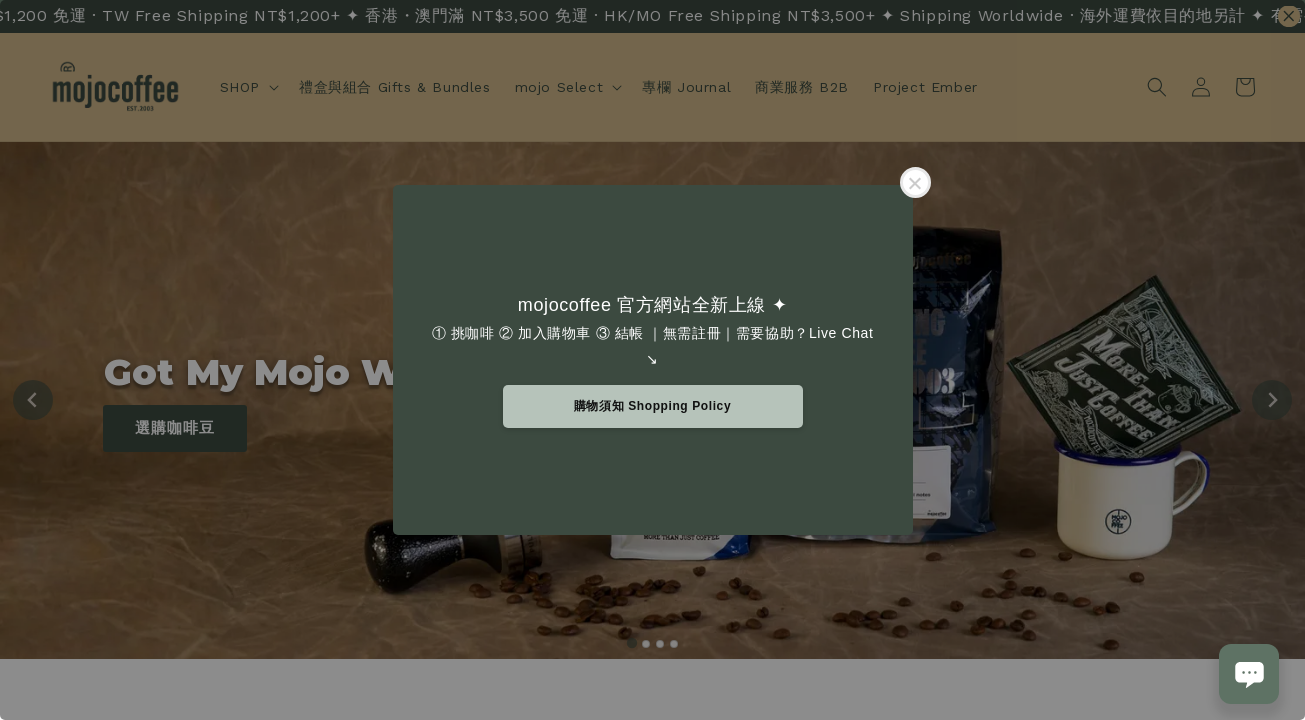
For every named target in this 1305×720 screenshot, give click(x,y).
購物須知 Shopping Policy (652, 406)
